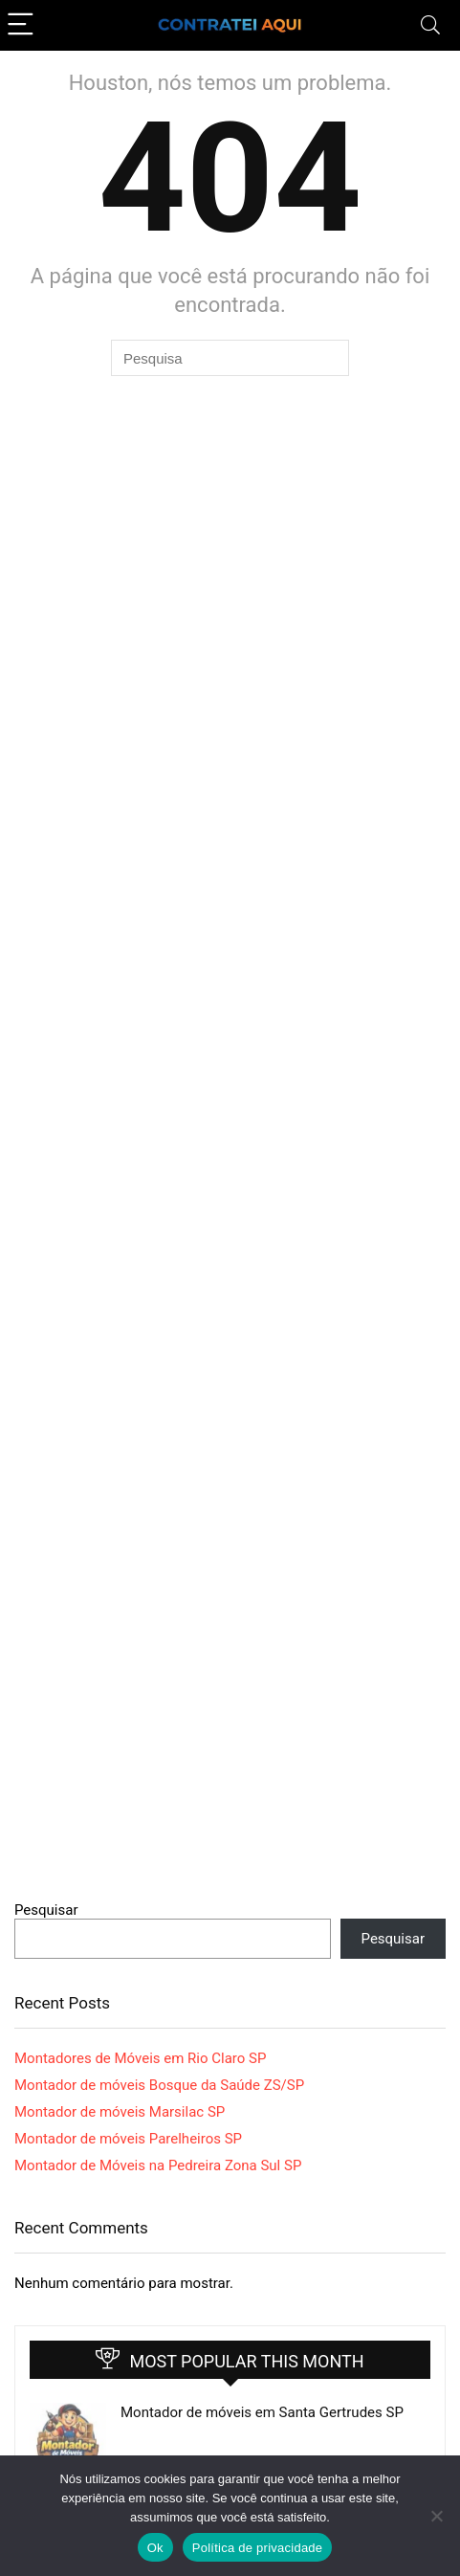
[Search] (430, 25)
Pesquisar (46, 1910)
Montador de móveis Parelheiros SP (128, 2138)
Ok (155, 2548)
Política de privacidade (257, 2548)
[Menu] (23, 25)
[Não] (436, 2515)
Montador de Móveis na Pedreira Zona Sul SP (157, 2165)
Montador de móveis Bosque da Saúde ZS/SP (159, 2085)
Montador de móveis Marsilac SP (119, 2112)
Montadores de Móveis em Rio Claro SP (140, 2058)
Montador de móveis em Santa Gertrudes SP (262, 2412)
